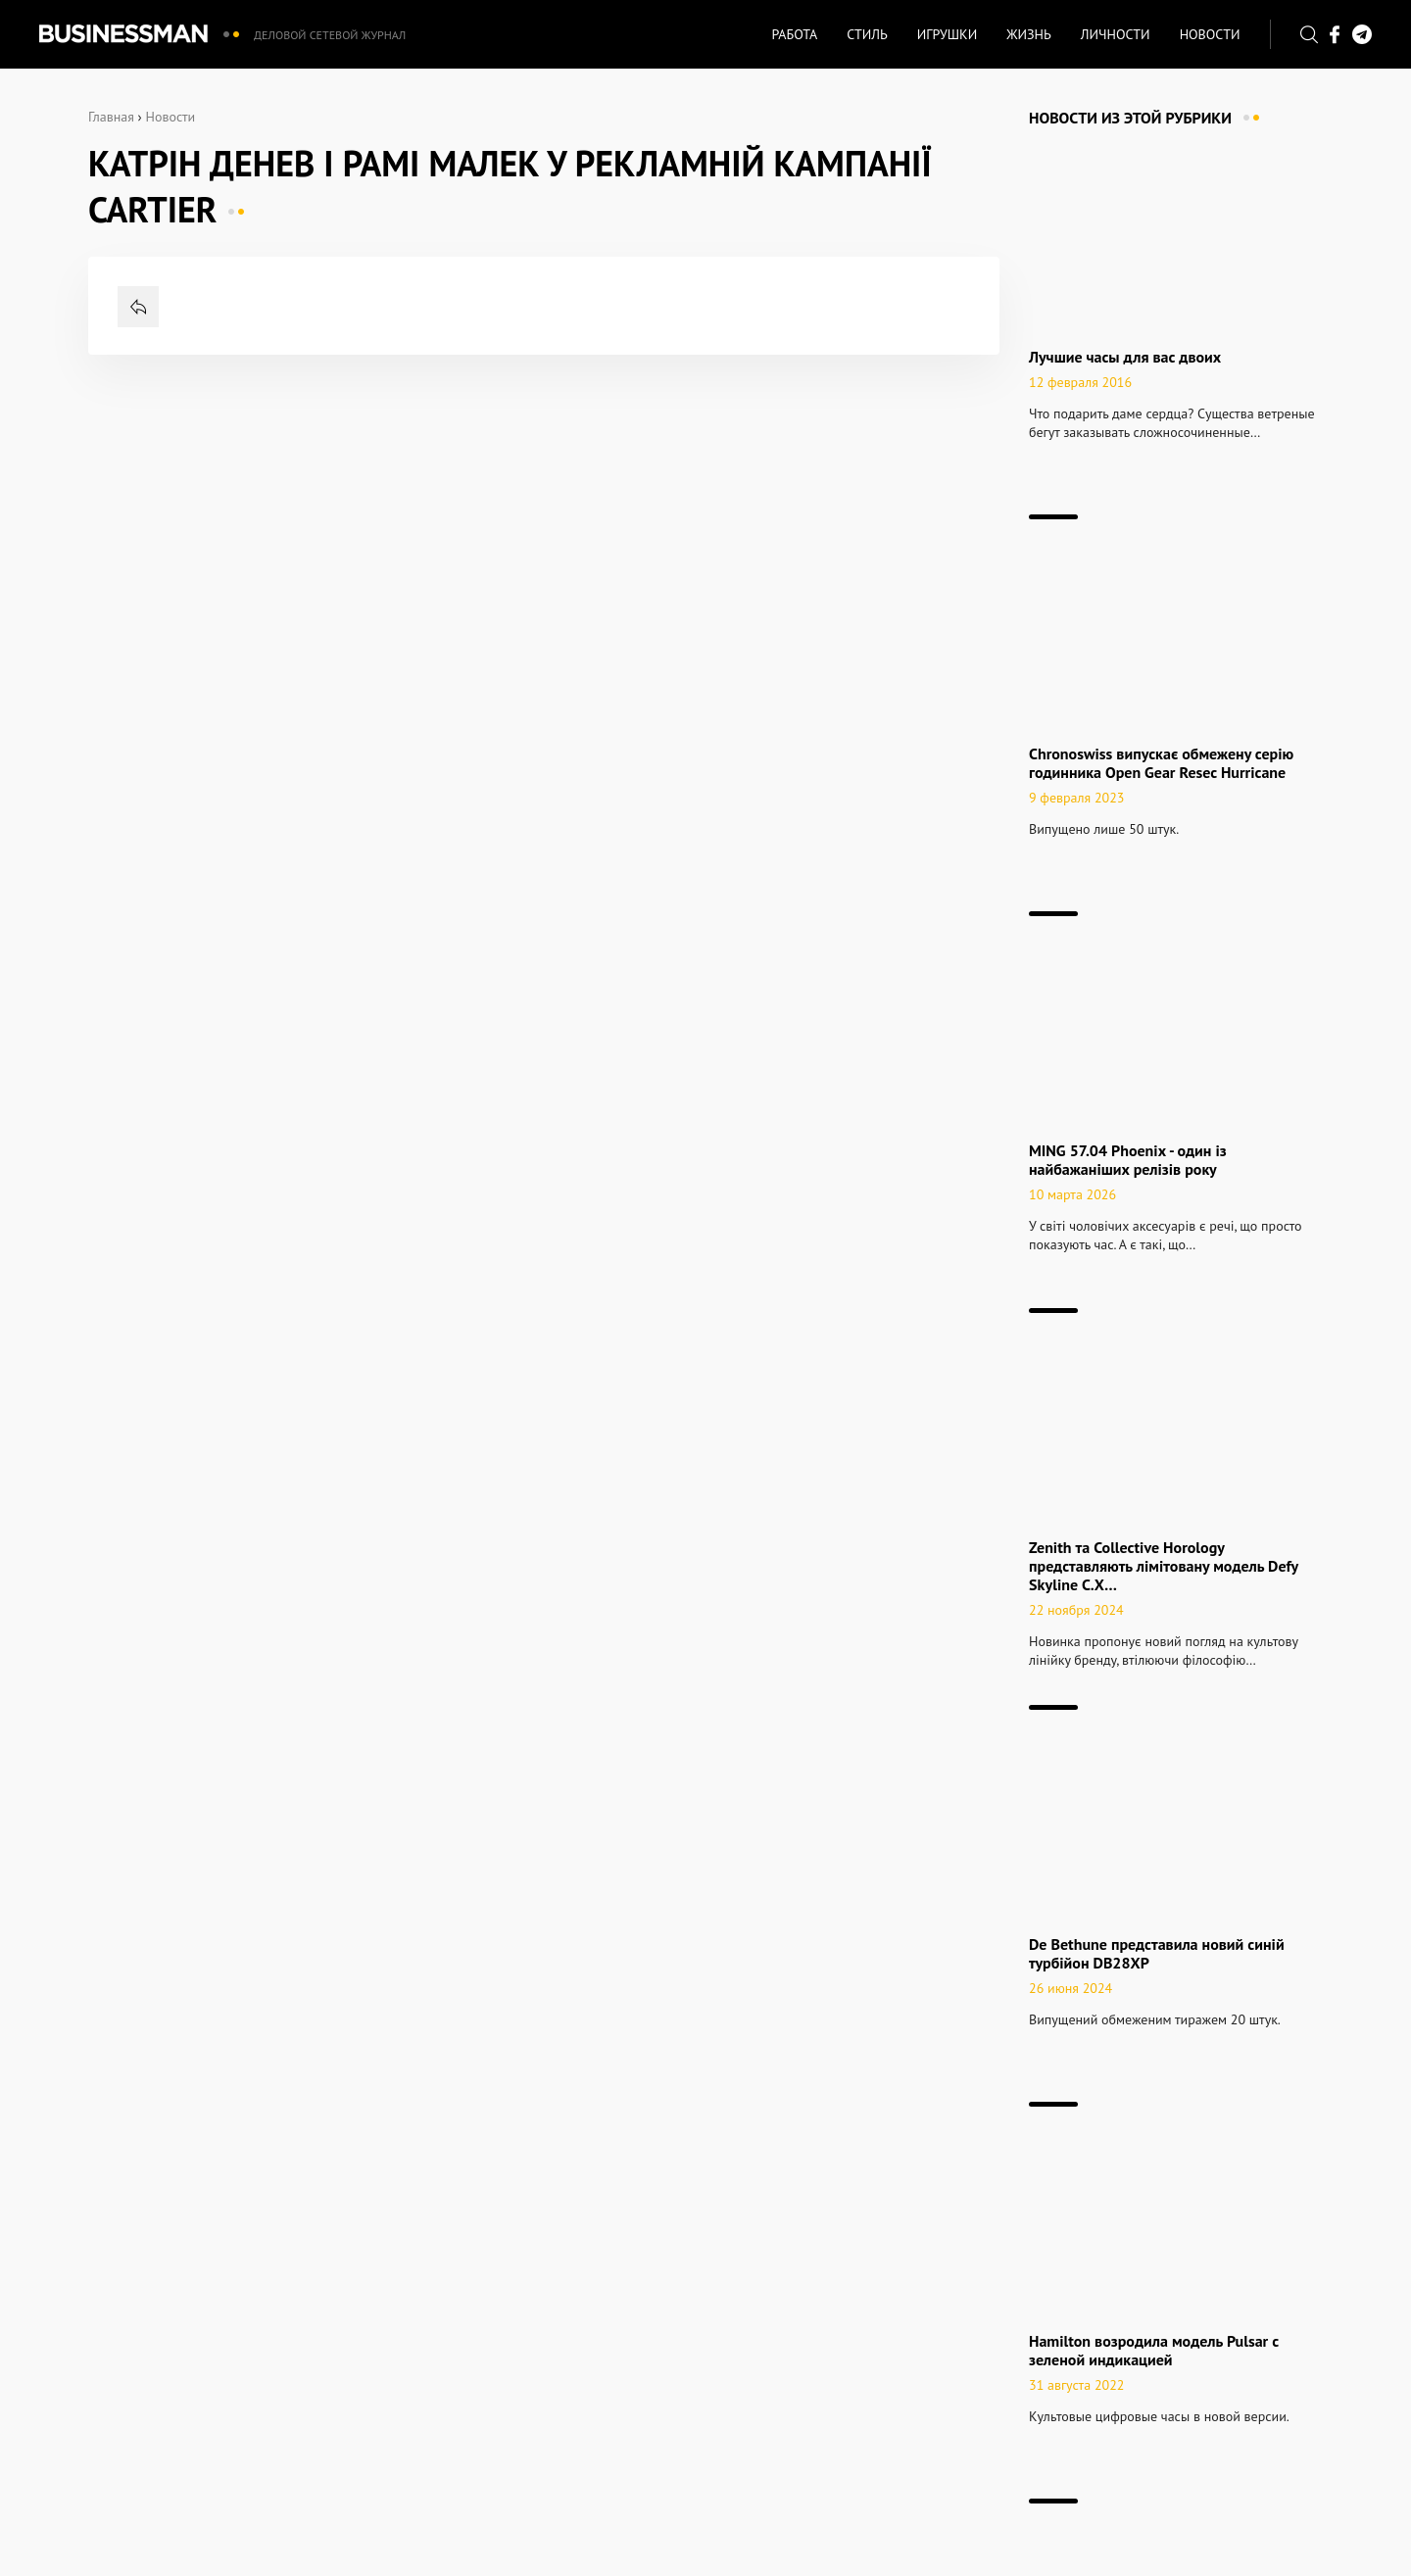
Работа (794, 34)
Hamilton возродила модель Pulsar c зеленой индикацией (1154, 2350)
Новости (1210, 34)
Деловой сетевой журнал (330, 34)
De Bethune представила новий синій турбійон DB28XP (1157, 1953)
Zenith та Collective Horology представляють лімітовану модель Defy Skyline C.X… (1163, 1565)
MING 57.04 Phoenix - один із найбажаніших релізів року (1128, 1160)
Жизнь (1028, 34)
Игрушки (947, 34)
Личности (1115, 34)
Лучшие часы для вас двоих (1125, 356)
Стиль (867, 34)
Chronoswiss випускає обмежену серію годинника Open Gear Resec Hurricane (1161, 763)
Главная (111, 116)
